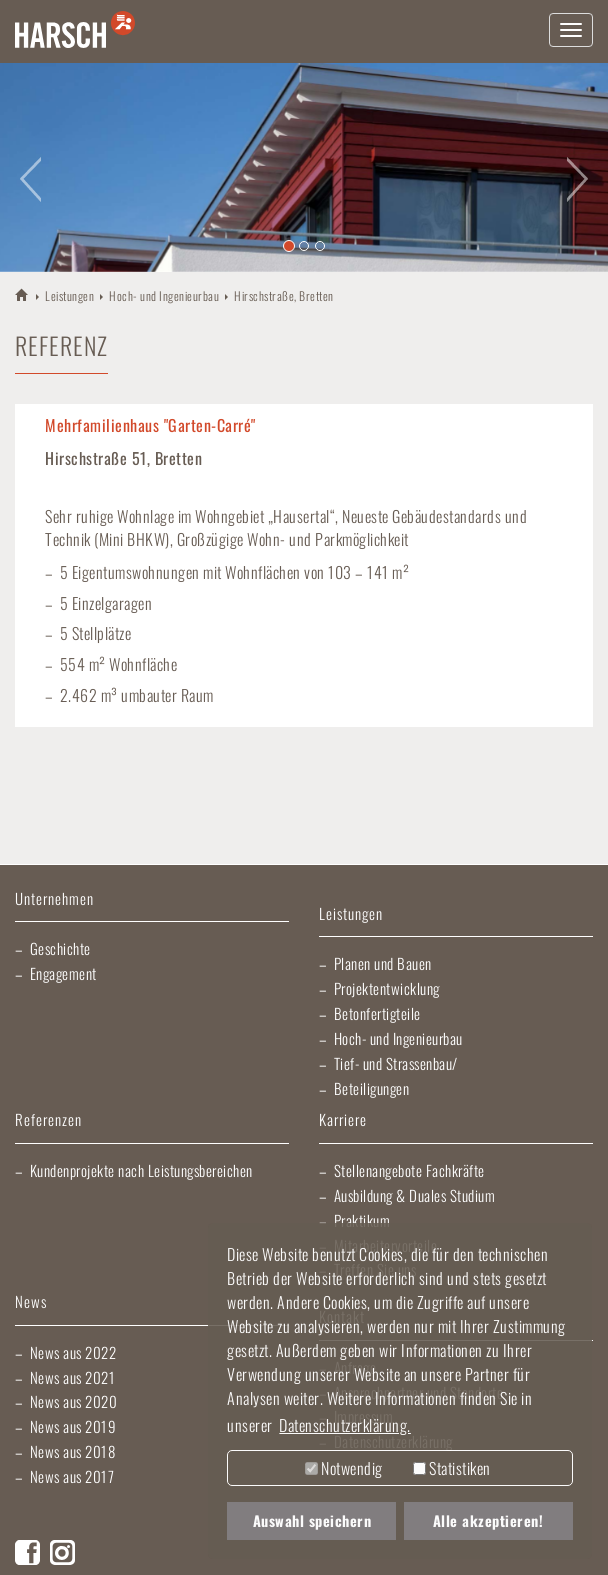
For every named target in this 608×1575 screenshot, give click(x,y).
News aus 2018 (73, 1451)
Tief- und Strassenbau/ (396, 1063)
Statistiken (452, 1468)
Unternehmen (54, 899)
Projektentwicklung (387, 988)
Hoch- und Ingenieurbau (164, 295)
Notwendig (344, 1468)
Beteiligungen (372, 1088)
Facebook (27, 1552)
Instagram (62, 1552)
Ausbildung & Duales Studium (415, 1195)
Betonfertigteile (377, 1013)
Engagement (63, 973)
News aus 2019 (73, 1426)
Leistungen (69, 295)
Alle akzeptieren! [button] (488, 1520)
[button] (30, 167)
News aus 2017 (72, 1476)
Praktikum (362, 1220)
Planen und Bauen (383, 963)
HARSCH (22, 294)
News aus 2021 (73, 1377)
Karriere (343, 1120)
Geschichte (60, 948)
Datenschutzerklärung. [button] (345, 1425)
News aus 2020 (74, 1401)
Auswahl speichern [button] (312, 1520)
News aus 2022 (73, 1352)
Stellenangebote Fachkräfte (409, 1170)
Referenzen (48, 1120)
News (31, 1302)
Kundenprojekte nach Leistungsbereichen (141, 1170)
